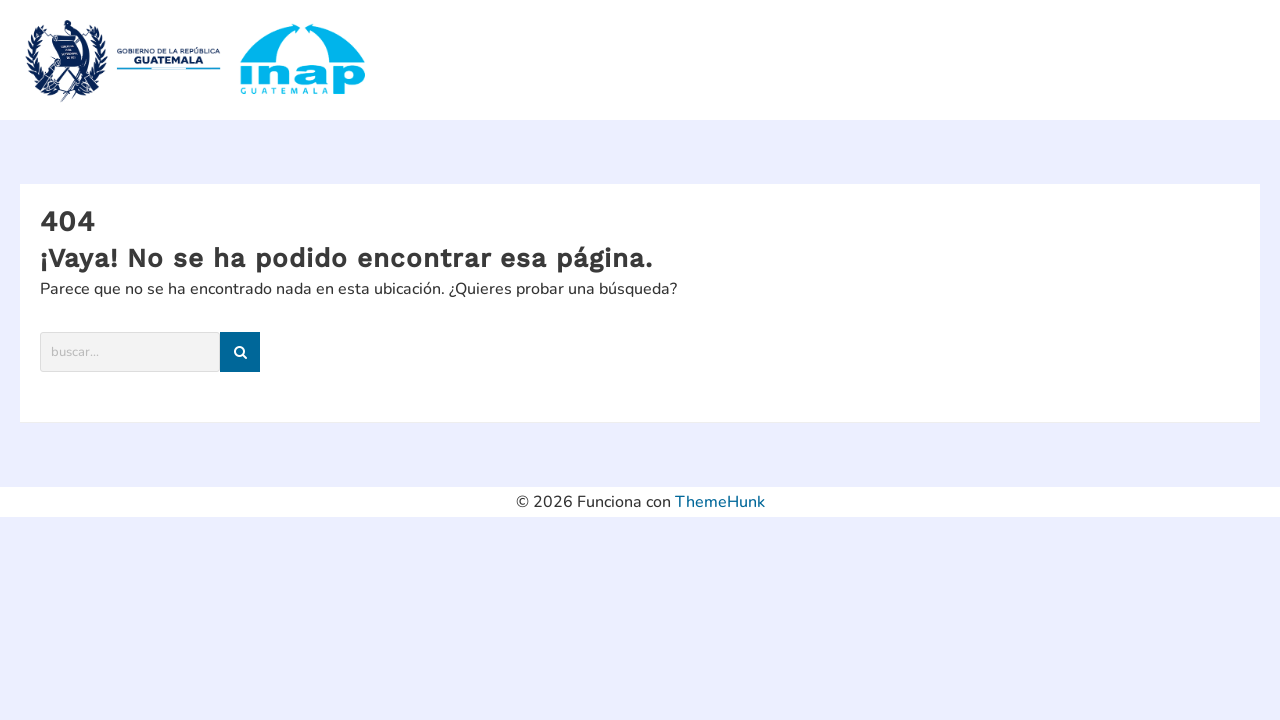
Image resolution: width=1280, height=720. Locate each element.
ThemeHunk (720, 502)
